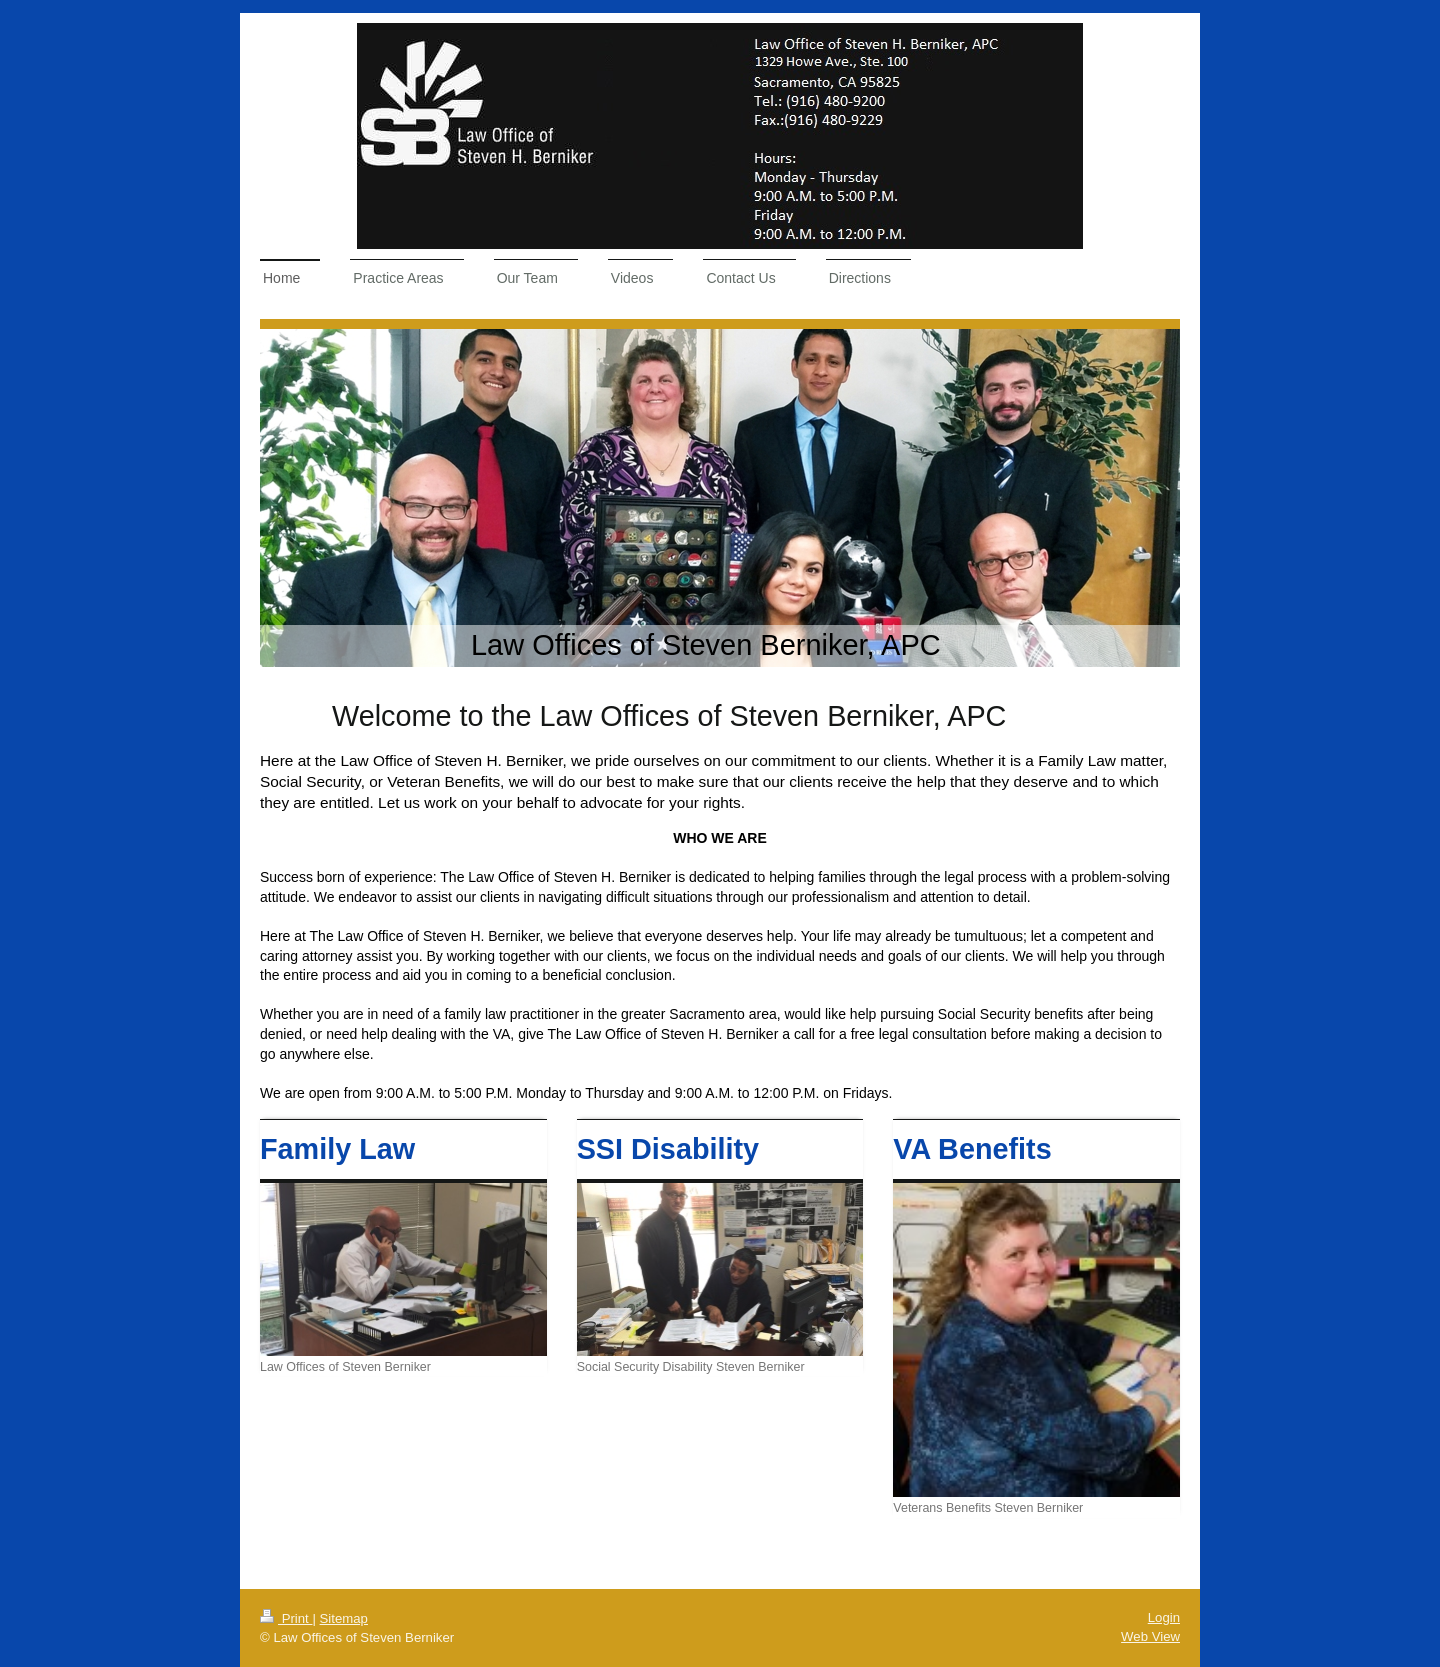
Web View (1150, 1636)
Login (1164, 1617)
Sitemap (344, 1618)
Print (286, 1618)
